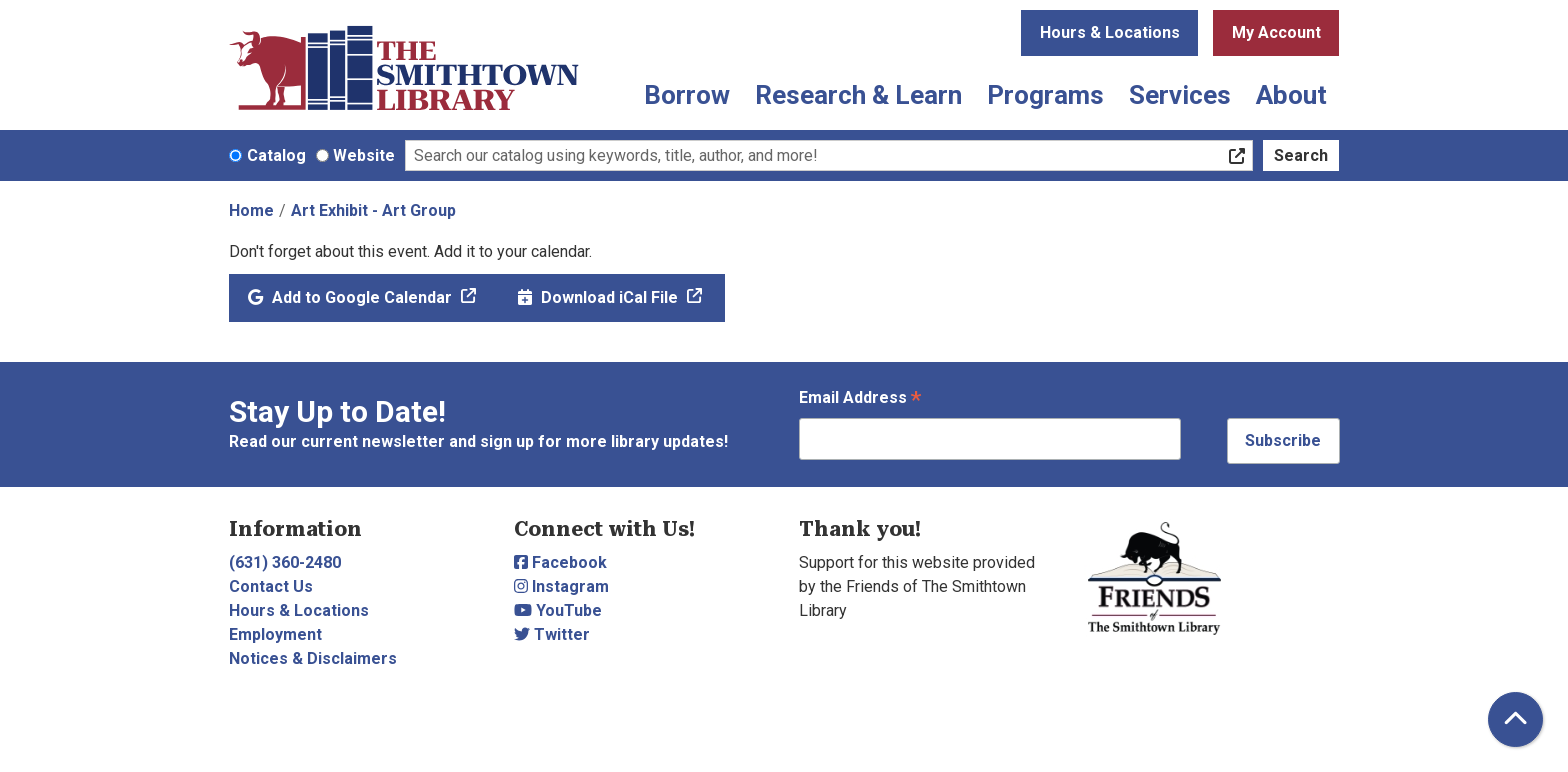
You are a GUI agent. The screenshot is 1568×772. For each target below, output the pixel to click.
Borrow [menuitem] (687, 95)
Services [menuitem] (1180, 95)
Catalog (276, 155)
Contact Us (271, 586)
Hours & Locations (1110, 32)
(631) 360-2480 (285, 562)
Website (364, 155)
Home (251, 210)
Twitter (552, 634)
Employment (275, 634)
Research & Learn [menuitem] (858, 95)
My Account (1276, 32)
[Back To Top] (1515, 719)
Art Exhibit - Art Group (373, 210)
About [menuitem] (1291, 95)
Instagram (561, 586)
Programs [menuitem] (1045, 95)
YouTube (558, 610)
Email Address (860, 399)
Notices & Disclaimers (313, 658)
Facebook (560, 562)
